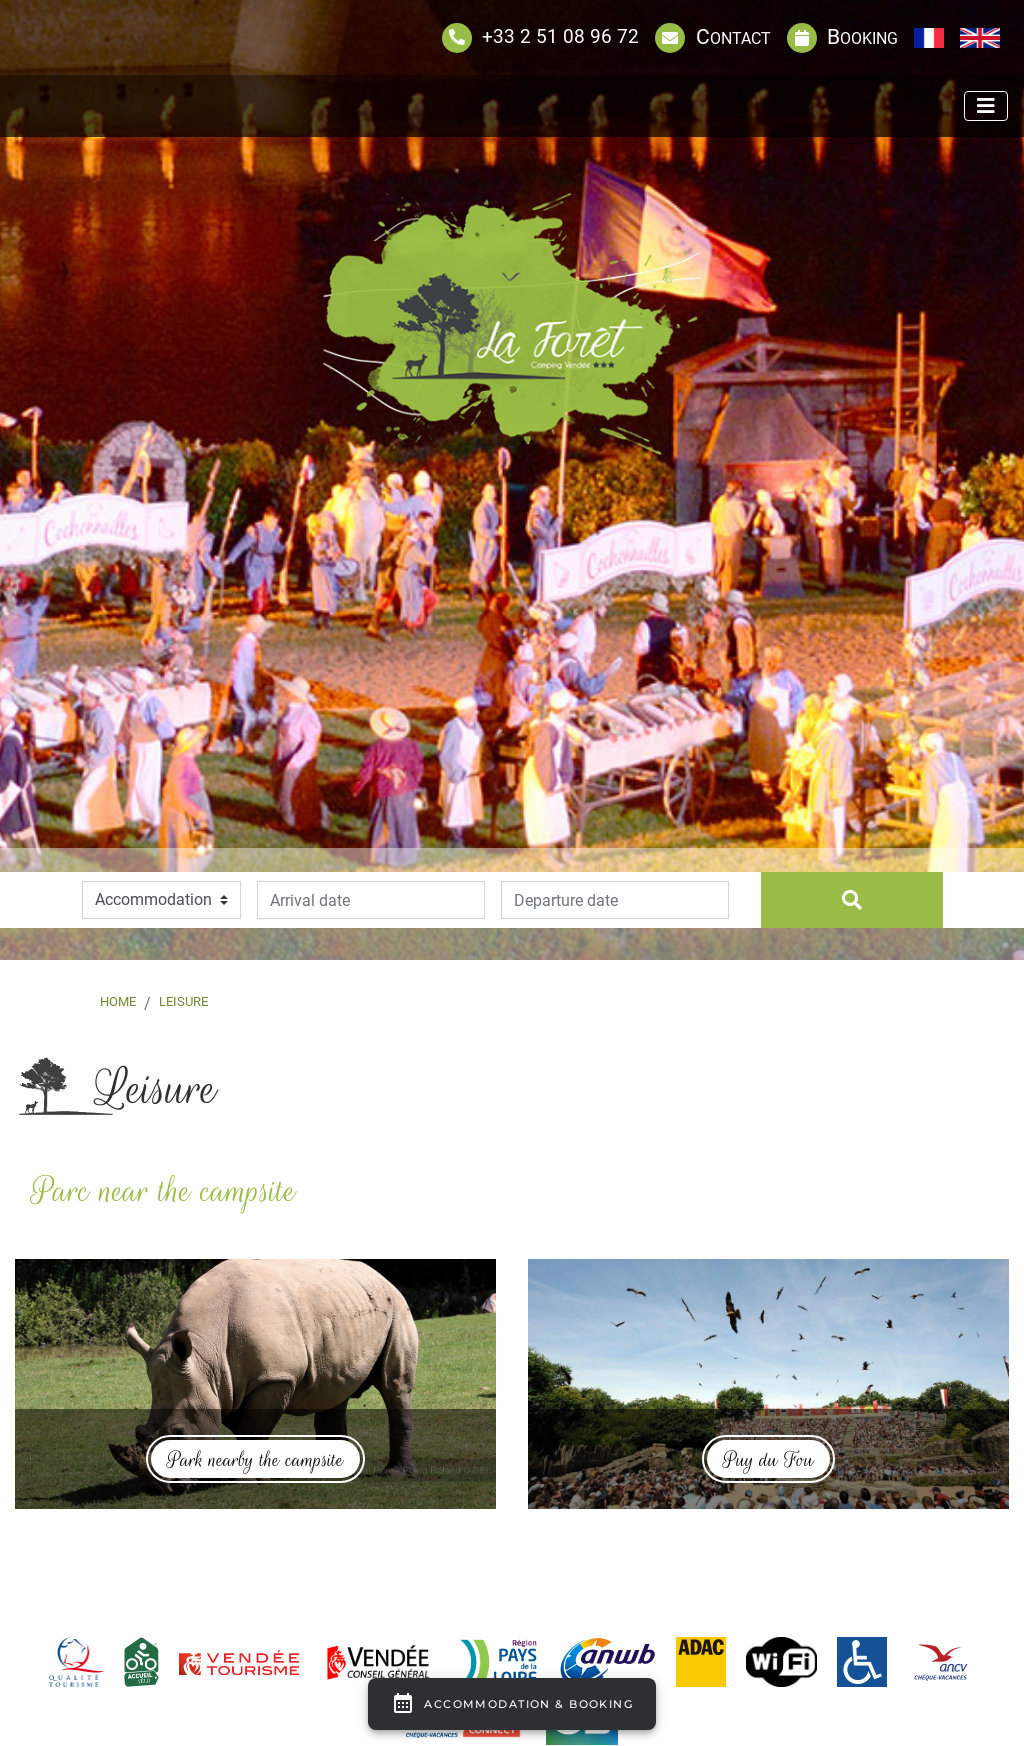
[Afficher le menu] (986, 106)
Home (118, 1001)
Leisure (183, 1001)
